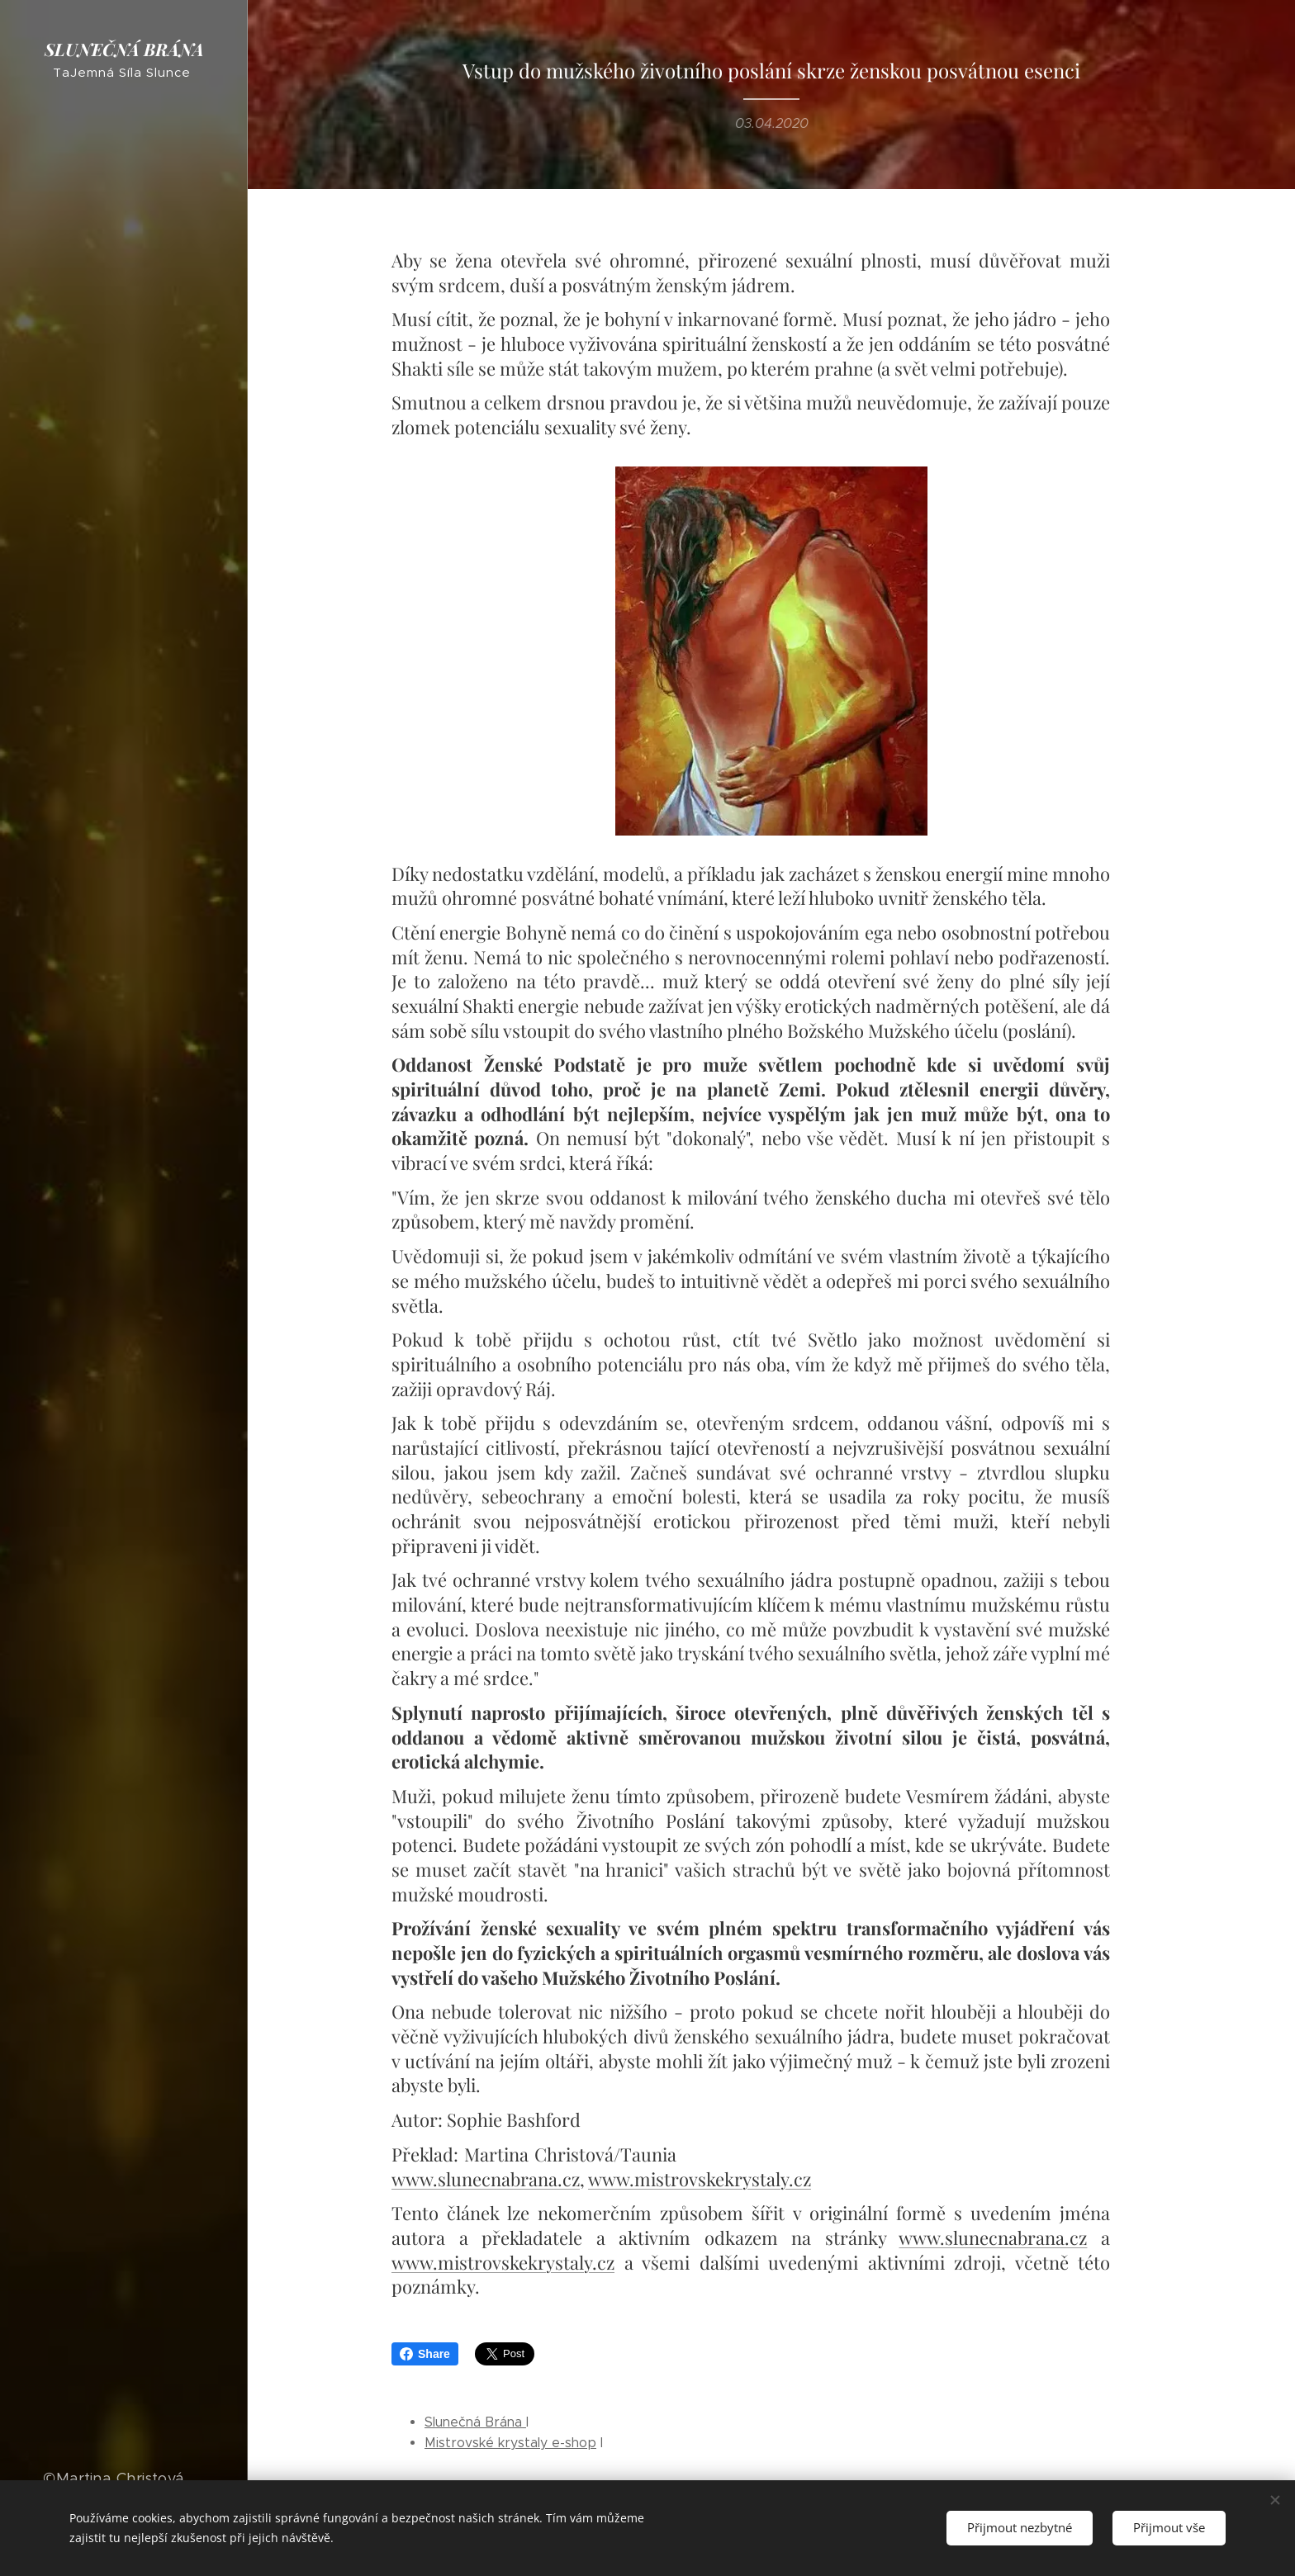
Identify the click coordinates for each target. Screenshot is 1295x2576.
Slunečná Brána (475, 2422)
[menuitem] (124, 1107)
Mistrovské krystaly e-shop (510, 2443)
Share (425, 2354)
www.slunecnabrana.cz (485, 2178)
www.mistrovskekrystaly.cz (699, 2178)
